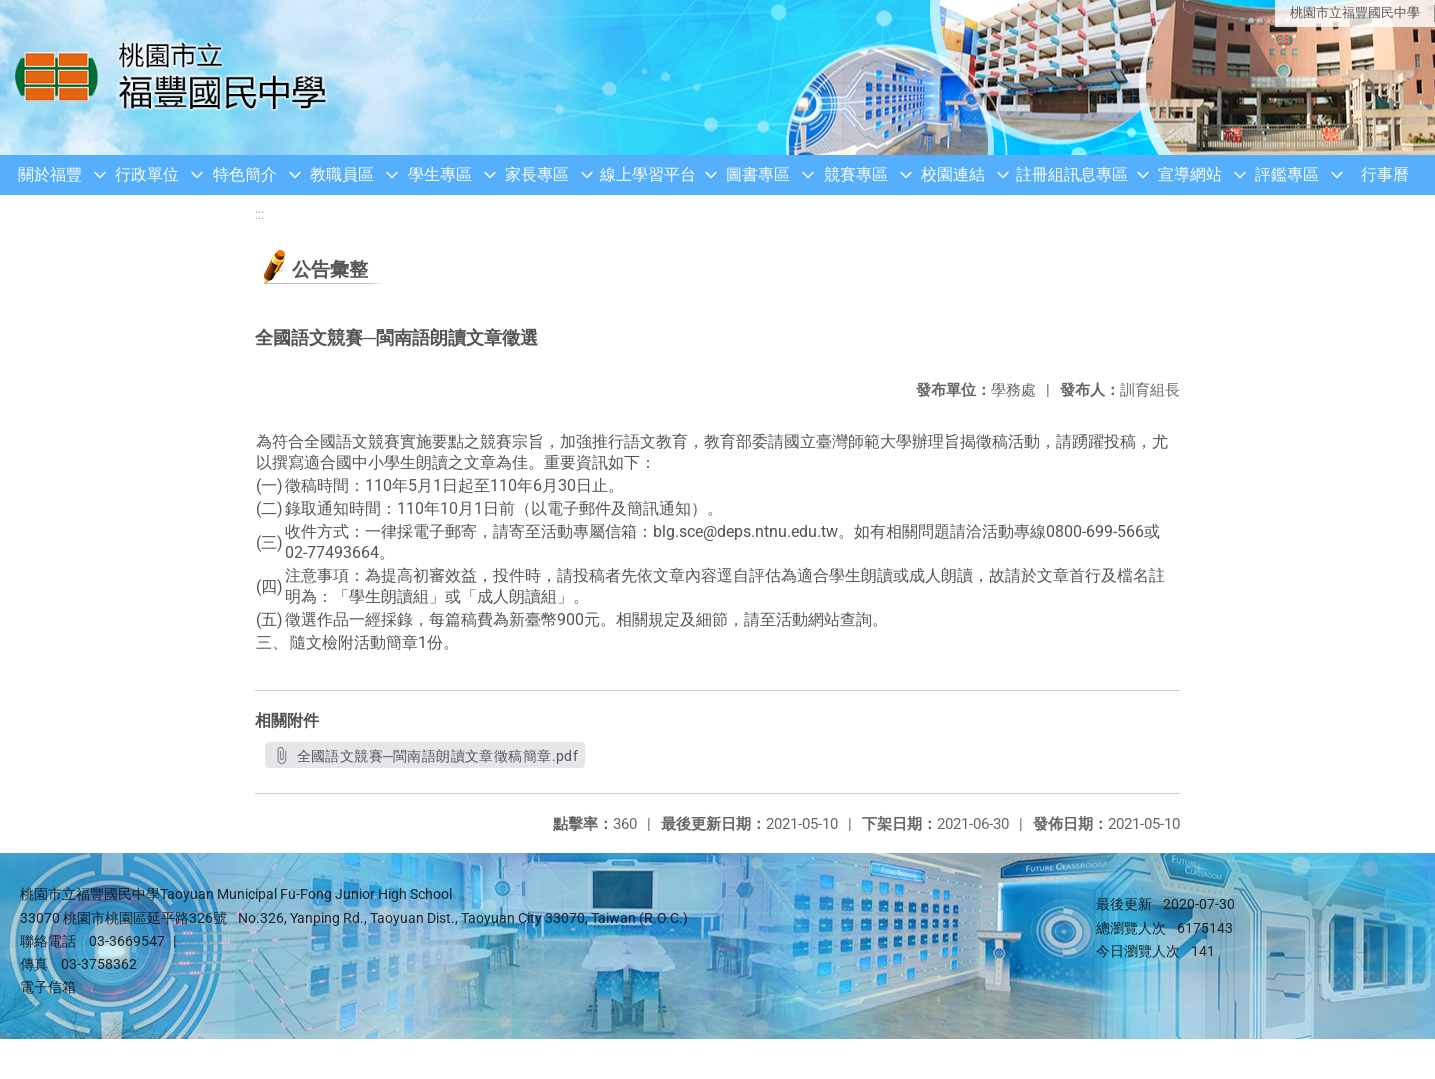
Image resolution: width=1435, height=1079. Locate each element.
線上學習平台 (648, 174)
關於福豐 (50, 174)
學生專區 (440, 174)
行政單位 (147, 174)
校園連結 (953, 174)
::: (259, 214)
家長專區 (537, 174)
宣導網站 (1190, 174)
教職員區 (342, 174)
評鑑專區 (1287, 174)
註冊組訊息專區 (1072, 174)
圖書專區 (758, 174)
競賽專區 (856, 174)
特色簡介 (245, 174)
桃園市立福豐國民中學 (1355, 12)
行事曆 (1385, 174)
